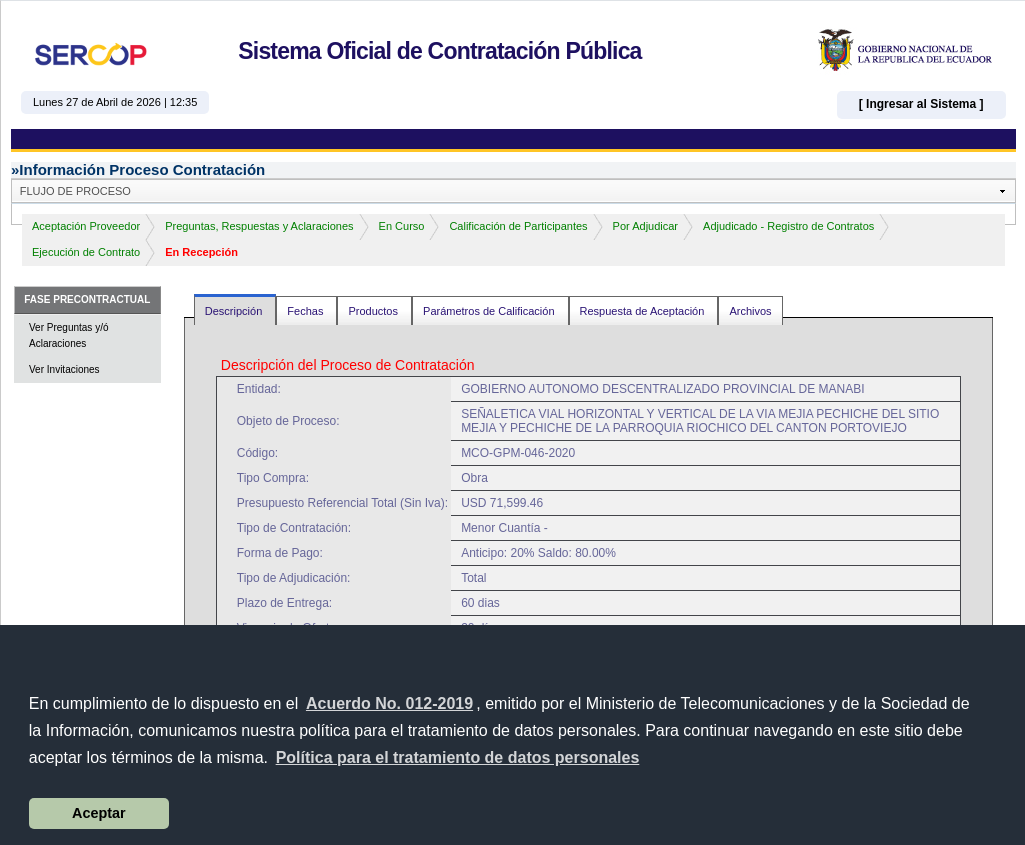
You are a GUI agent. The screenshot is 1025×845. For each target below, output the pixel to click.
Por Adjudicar (645, 226)
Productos (374, 311)
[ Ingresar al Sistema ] (921, 104)
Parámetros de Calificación (490, 311)
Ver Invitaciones (64, 369)
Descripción (235, 311)
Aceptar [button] (99, 813)
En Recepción (201, 252)
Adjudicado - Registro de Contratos (788, 226)
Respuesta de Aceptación (644, 311)
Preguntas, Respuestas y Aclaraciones (259, 226)
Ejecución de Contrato (86, 252)
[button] (457, 758)
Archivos (750, 311)
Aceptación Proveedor (86, 226)
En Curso (402, 226)
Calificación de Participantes (518, 226)
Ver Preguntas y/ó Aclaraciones (69, 335)
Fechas (306, 311)
